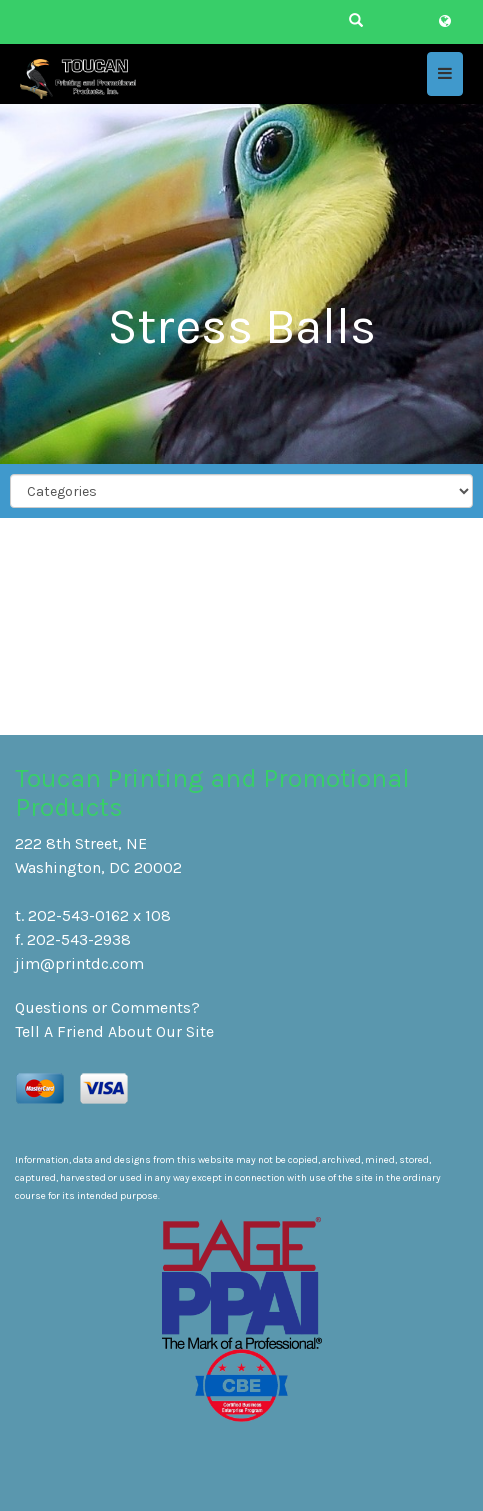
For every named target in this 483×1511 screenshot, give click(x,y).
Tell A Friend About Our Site (114, 1031)
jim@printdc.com (79, 963)
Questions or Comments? (107, 1007)
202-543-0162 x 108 (99, 915)
